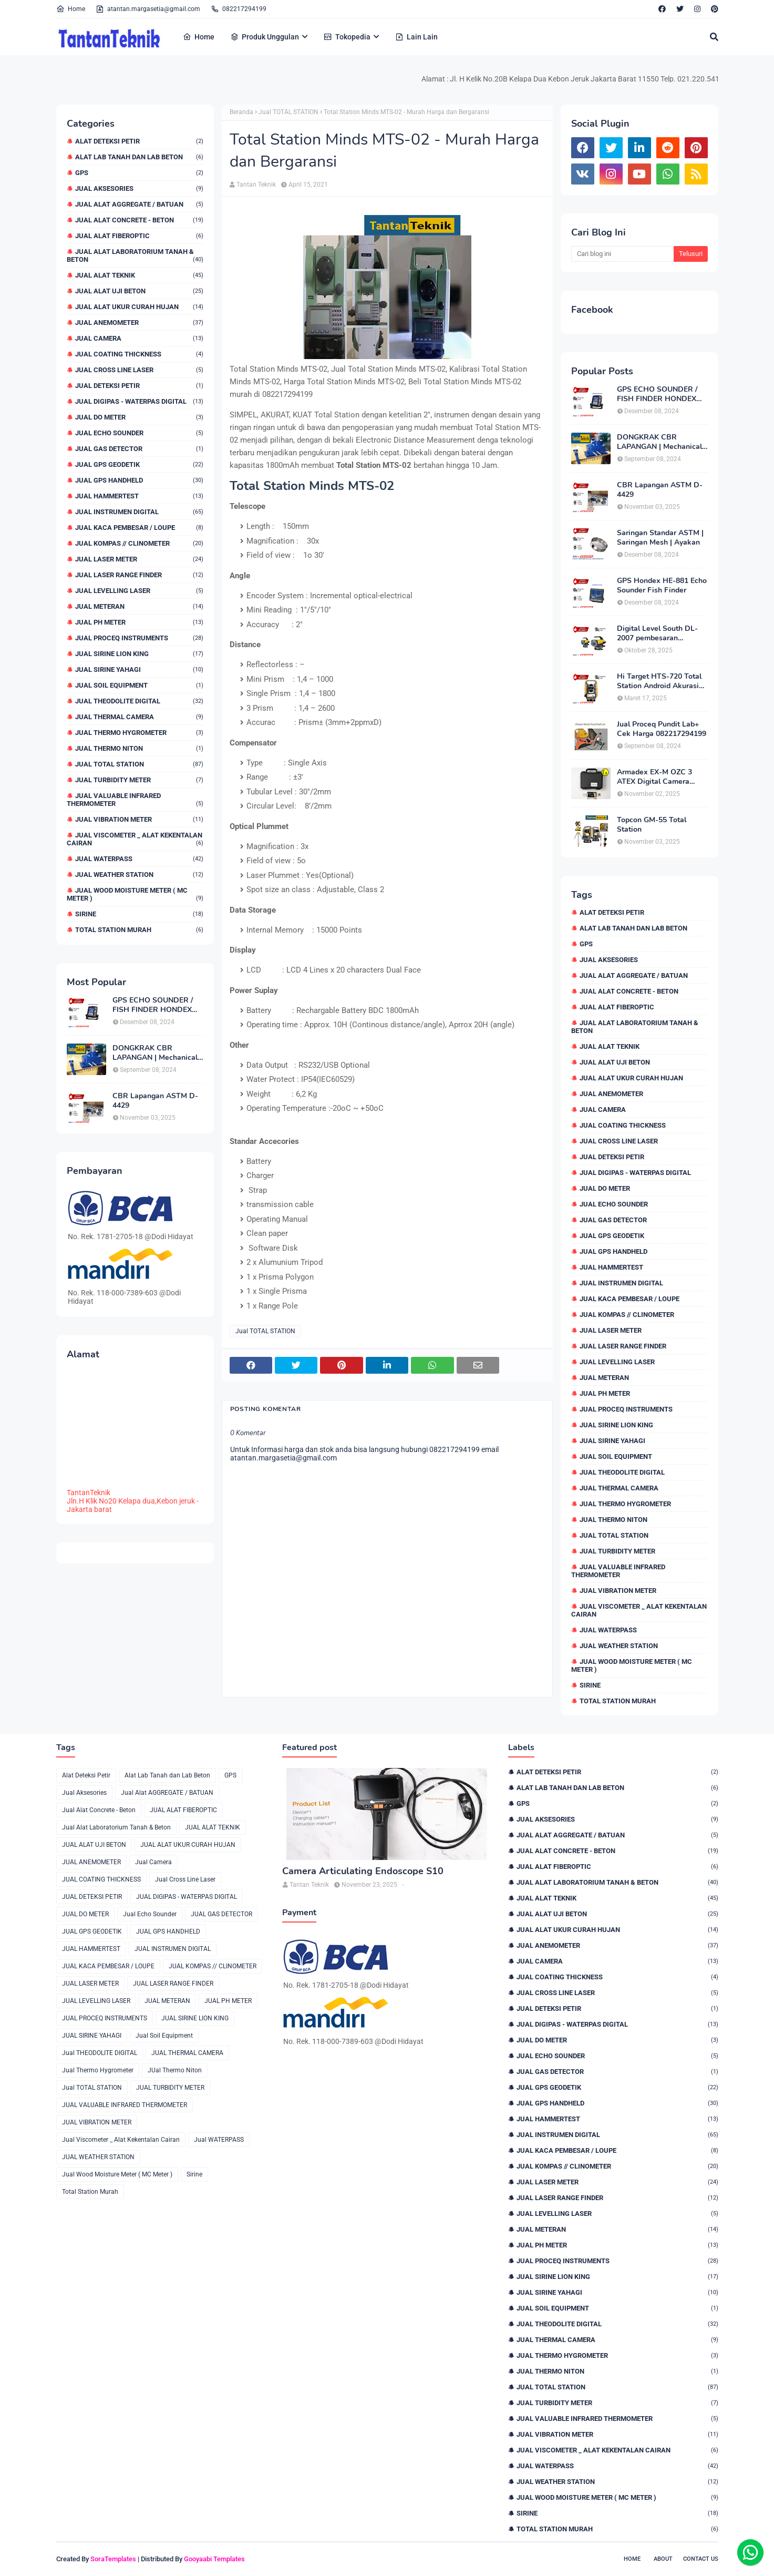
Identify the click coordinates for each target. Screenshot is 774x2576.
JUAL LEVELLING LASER (139, 591)
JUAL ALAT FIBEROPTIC (139, 236)
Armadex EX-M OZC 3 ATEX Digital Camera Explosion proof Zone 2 (656, 777)
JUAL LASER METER (139, 559)
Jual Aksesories (139, 188)
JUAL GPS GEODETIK (139, 464)
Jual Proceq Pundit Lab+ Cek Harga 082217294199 (661, 729)
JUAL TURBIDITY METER (139, 780)
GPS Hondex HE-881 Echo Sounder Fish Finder (662, 585)
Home (70, 9)
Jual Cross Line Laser (139, 370)
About (663, 2558)
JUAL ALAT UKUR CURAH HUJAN (139, 307)
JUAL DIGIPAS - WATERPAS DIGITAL (139, 401)
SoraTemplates (113, 2559)
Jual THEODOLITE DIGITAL (139, 701)
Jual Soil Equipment (139, 685)
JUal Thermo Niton (139, 748)
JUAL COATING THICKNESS (139, 354)
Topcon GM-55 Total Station (651, 824)
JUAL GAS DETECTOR (139, 449)
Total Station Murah (139, 930)
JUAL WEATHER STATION (139, 874)
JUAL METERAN (139, 606)
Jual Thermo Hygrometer (139, 733)
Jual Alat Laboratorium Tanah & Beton (135, 255)
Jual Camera (139, 338)
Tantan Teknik (256, 184)
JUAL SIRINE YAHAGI (139, 669)
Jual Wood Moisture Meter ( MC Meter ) (135, 894)
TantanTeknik (88, 1492)
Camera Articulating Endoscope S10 (362, 1871)
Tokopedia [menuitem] (347, 37)
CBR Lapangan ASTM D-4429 (155, 1100)
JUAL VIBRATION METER (139, 819)
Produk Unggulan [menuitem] (264, 37)
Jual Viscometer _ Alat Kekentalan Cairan (135, 839)
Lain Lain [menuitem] (416, 37)
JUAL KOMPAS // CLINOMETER (139, 543)
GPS (139, 173)
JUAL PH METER (139, 622)
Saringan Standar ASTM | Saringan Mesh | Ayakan (660, 537)
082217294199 (238, 9)
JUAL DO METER (139, 417)
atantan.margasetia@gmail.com (148, 9)
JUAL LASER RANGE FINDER (139, 575)
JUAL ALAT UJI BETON (139, 291)
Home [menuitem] (198, 37)
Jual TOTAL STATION (139, 764)
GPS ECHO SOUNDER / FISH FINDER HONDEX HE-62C (152, 1005)
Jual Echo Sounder (139, 433)
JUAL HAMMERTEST (139, 496)
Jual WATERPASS (139, 859)
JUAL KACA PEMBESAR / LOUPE (139, 527)
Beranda (241, 112)
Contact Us (700, 2558)
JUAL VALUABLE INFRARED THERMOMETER (135, 799)
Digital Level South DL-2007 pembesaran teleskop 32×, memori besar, (657, 633)
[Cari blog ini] (622, 254)
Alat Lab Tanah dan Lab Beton (139, 157)
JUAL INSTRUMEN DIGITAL (139, 512)
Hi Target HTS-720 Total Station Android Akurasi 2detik (659, 681)
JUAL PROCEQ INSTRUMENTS (139, 638)
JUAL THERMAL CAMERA (139, 717)
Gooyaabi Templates (214, 2559)
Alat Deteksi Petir (139, 141)
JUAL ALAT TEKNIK (139, 275)
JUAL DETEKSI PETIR (139, 386)
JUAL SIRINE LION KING (139, 654)
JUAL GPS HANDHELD (139, 480)
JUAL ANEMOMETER (139, 322)
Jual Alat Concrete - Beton (139, 220)
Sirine (139, 914)
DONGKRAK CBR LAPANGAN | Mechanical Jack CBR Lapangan (155, 1053)
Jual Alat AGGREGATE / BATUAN (139, 204)
